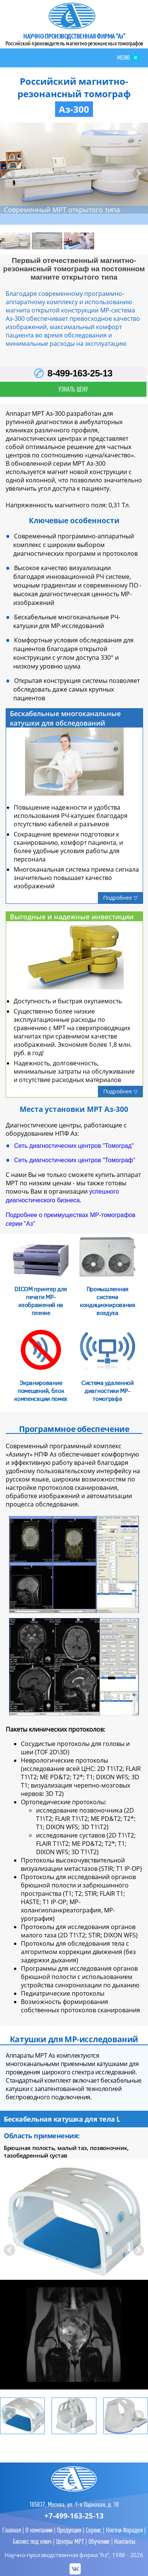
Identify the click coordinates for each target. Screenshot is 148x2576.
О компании (38, 2530)
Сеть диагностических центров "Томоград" (74, 1146)
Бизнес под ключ (32, 2541)
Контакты (124, 2541)
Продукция (69, 2530)
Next (138, 173)
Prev (10, 173)
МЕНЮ (128, 58)
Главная (11, 2530)
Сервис (93, 2530)
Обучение (99, 2541)
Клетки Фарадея (124, 2530)
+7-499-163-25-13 (74, 2516)
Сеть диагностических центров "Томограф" (74, 1160)
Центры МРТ (70, 2541)
